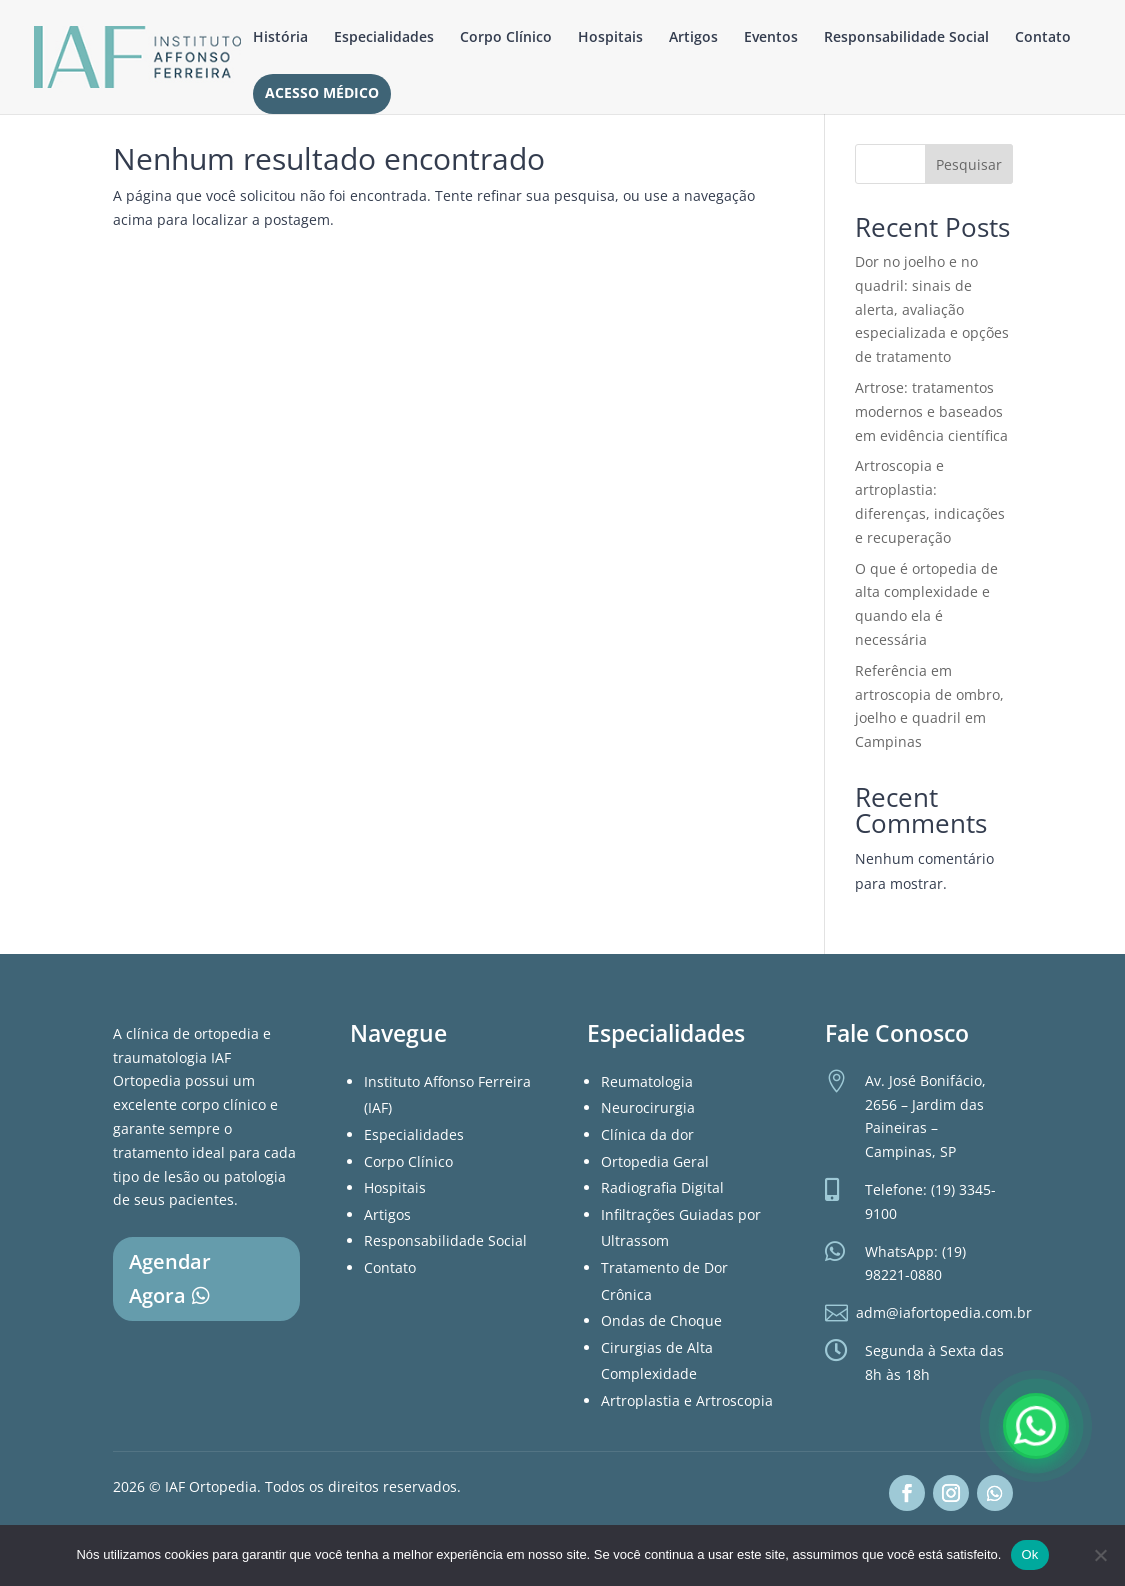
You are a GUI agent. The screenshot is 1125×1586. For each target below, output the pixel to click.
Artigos (693, 38)
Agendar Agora (170, 1278)
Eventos (771, 38)
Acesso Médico (322, 94)
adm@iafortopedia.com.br (944, 1312)
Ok (1029, 1554)
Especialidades (384, 38)
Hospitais (610, 38)
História (280, 38)
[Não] (1100, 1555)
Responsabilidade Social (906, 38)
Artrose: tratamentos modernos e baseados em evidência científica (931, 411)
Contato (1043, 38)
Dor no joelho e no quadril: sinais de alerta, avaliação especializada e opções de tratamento (932, 309)
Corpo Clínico (506, 38)
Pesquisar (969, 164)
